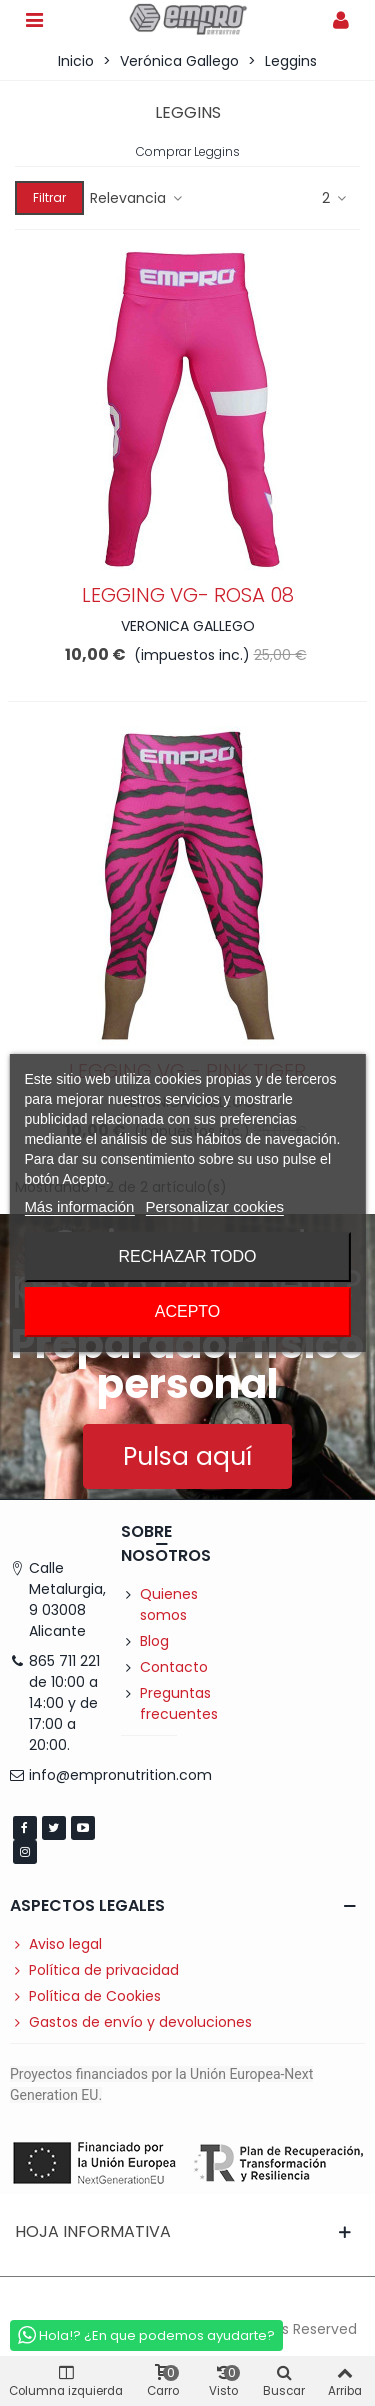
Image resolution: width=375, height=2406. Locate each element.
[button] (187, 1456)
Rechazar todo (187, 1256)
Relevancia (137, 198)
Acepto (188, 1311)
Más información (79, 1206)
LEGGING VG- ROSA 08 (188, 595)
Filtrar (49, 197)
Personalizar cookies (215, 1206)
